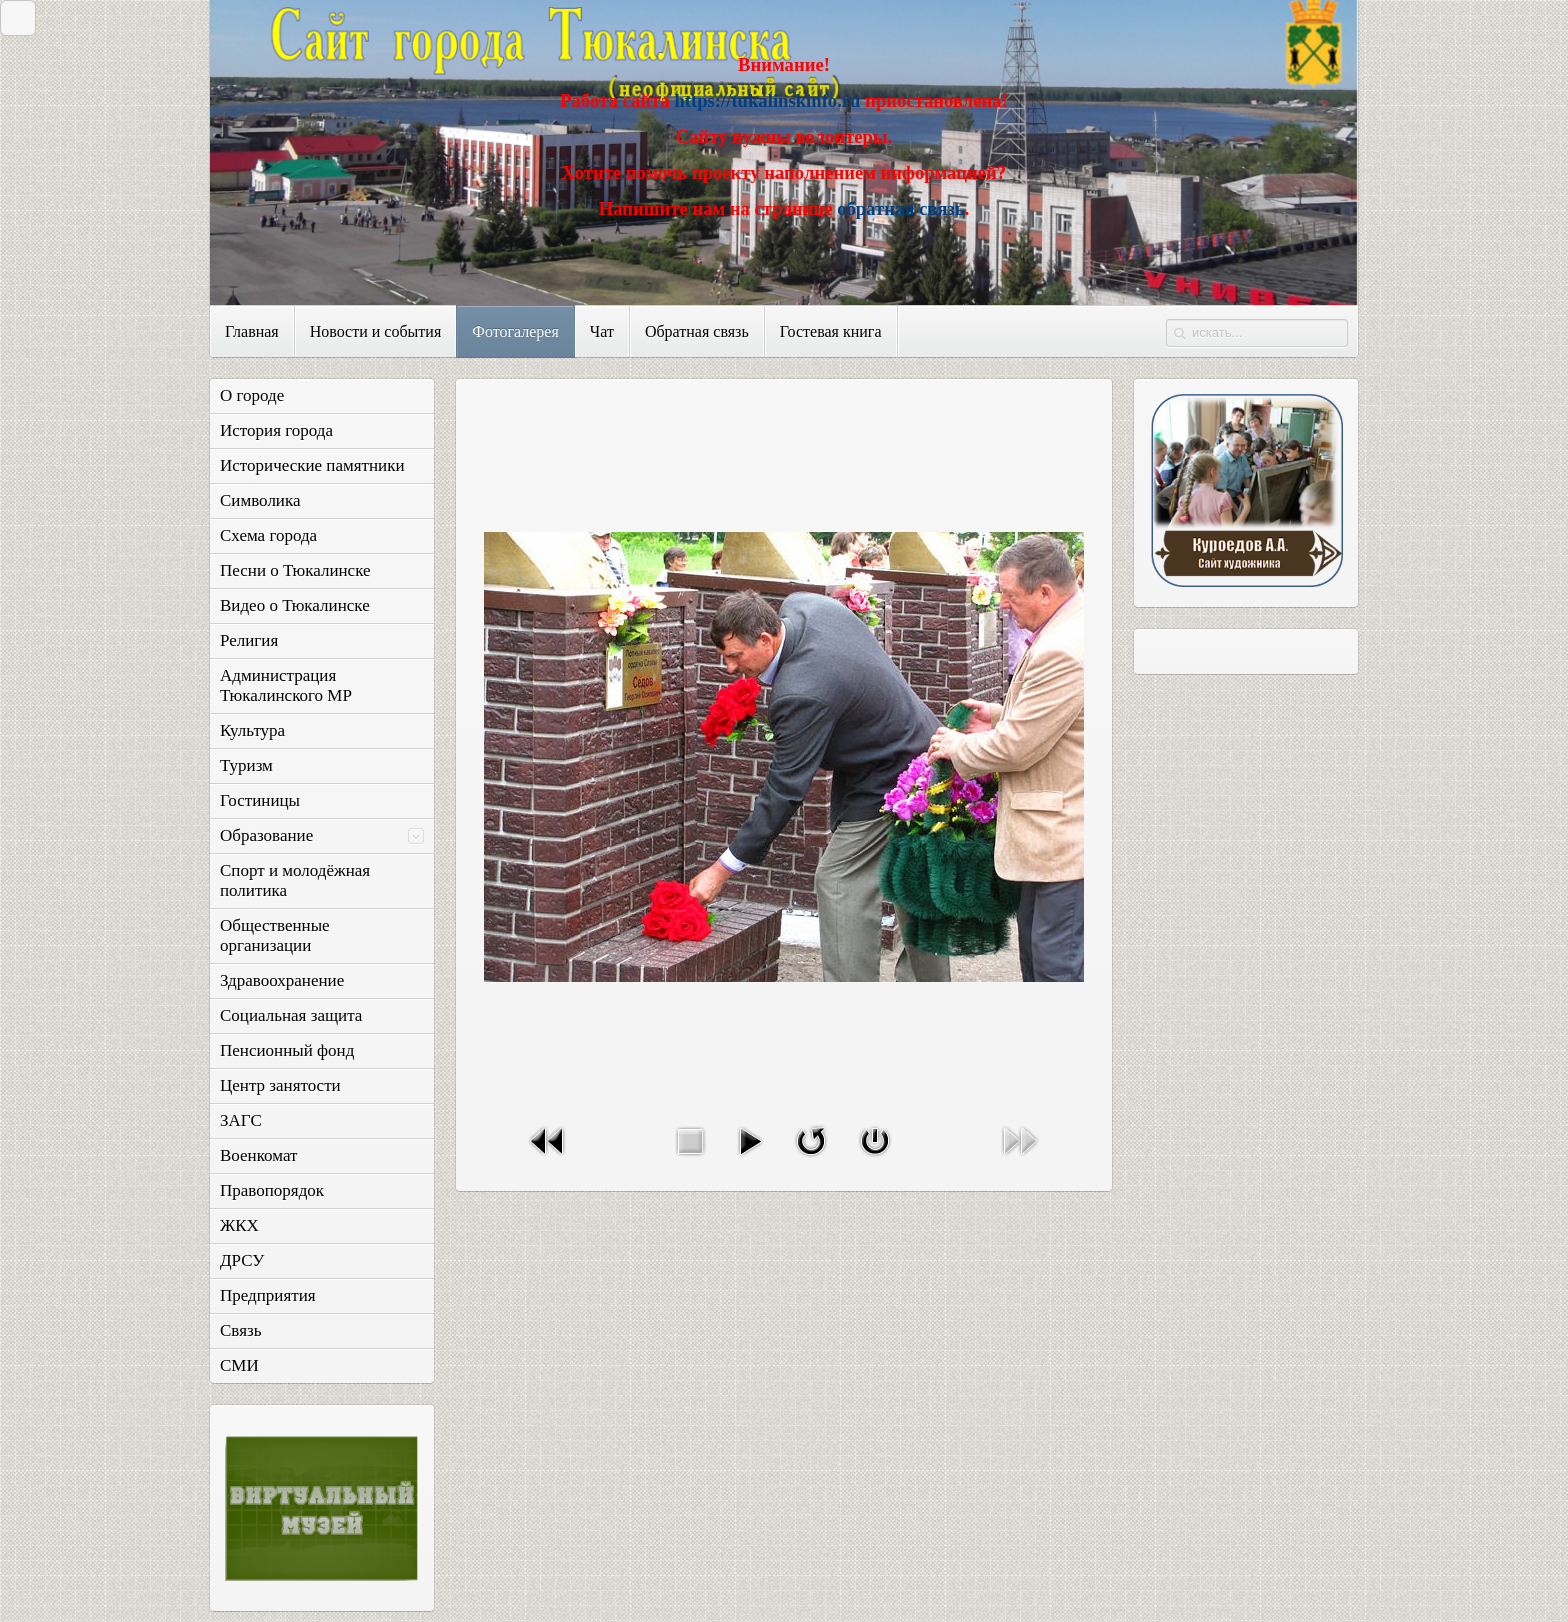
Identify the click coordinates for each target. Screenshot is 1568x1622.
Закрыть (13, 17)
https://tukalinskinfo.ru (767, 100)
